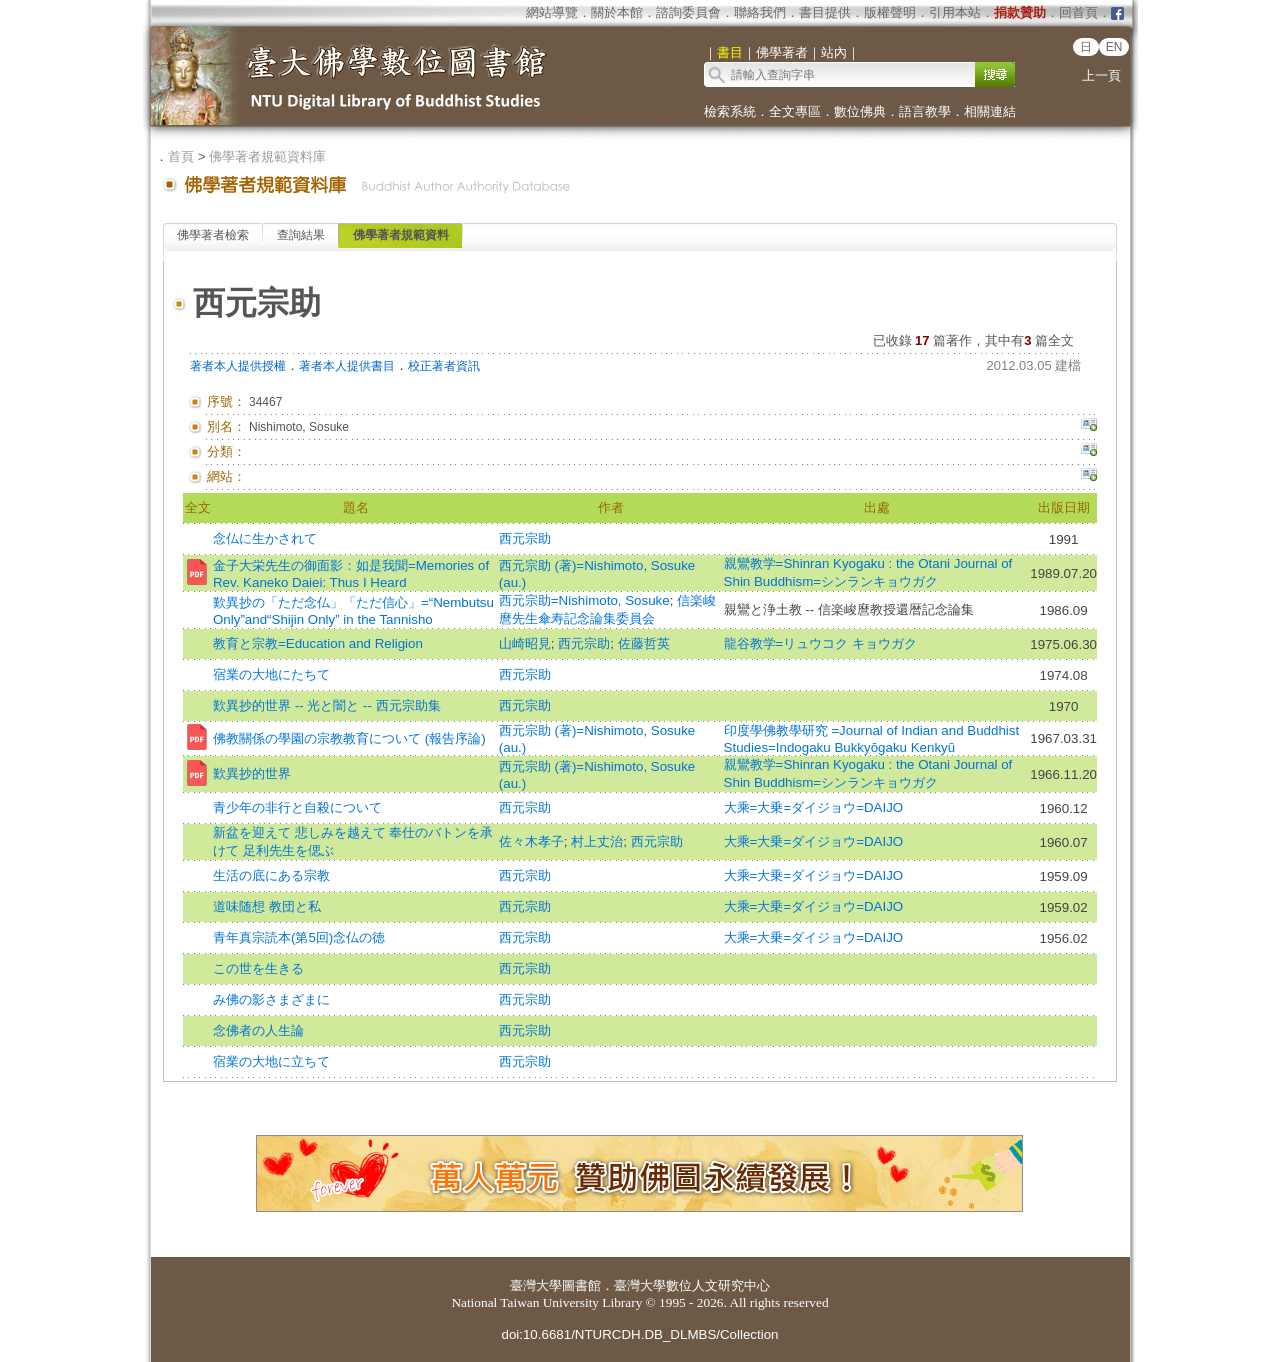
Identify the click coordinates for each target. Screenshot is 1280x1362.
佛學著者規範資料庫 (267, 156)
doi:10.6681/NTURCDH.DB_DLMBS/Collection (639, 1334)
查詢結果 (301, 235)
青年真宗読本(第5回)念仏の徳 (299, 937)
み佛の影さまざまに (271, 999)
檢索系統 (730, 111)
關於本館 (617, 12)
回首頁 (1078, 12)
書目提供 (825, 12)
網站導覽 (552, 12)
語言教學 (925, 111)
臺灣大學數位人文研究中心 (692, 1285)
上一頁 (1101, 75)
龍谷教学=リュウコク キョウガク (821, 643)
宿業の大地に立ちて (271, 1061)
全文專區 (795, 111)
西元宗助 (525, 538)
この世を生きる (258, 968)
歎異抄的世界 (252, 773)
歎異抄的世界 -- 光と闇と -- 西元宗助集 (327, 705)
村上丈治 (597, 841)
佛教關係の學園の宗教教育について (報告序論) (349, 738)
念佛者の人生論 (258, 1030)
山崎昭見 (525, 643)
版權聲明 (890, 12)
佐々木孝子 (531, 841)
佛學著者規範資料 (401, 235)
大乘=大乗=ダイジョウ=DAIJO (814, 807)
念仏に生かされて (265, 538)
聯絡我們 (760, 12)
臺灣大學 (536, 1285)
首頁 (181, 156)
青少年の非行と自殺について (297, 807)
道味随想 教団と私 (267, 906)
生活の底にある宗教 (271, 875)
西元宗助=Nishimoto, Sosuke (584, 600)
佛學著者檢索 (213, 235)
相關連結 (990, 111)
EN (1114, 47)
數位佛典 (860, 111)
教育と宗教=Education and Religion (318, 643)
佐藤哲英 (644, 643)
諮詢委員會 (688, 12)
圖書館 (581, 1285)
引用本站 (955, 12)
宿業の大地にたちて (271, 674)
